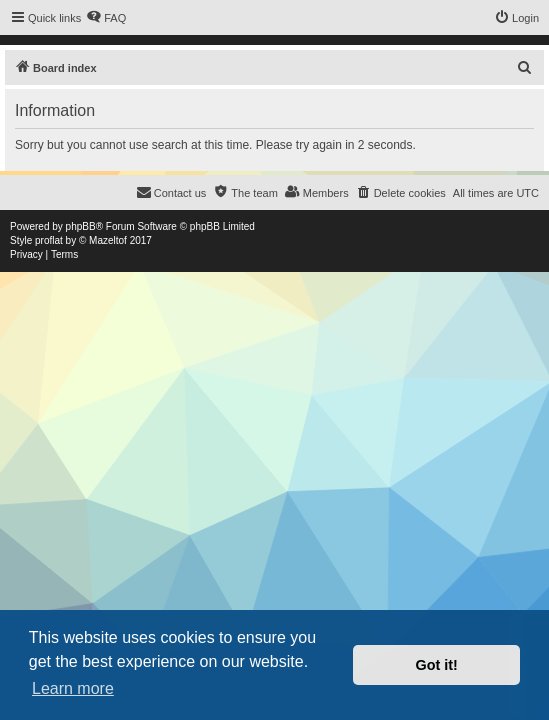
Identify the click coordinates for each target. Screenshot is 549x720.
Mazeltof (108, 240)
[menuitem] (106, 18)
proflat (49, 240)
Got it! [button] (437, 665)
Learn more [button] (73, 688)
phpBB (81, 226)
